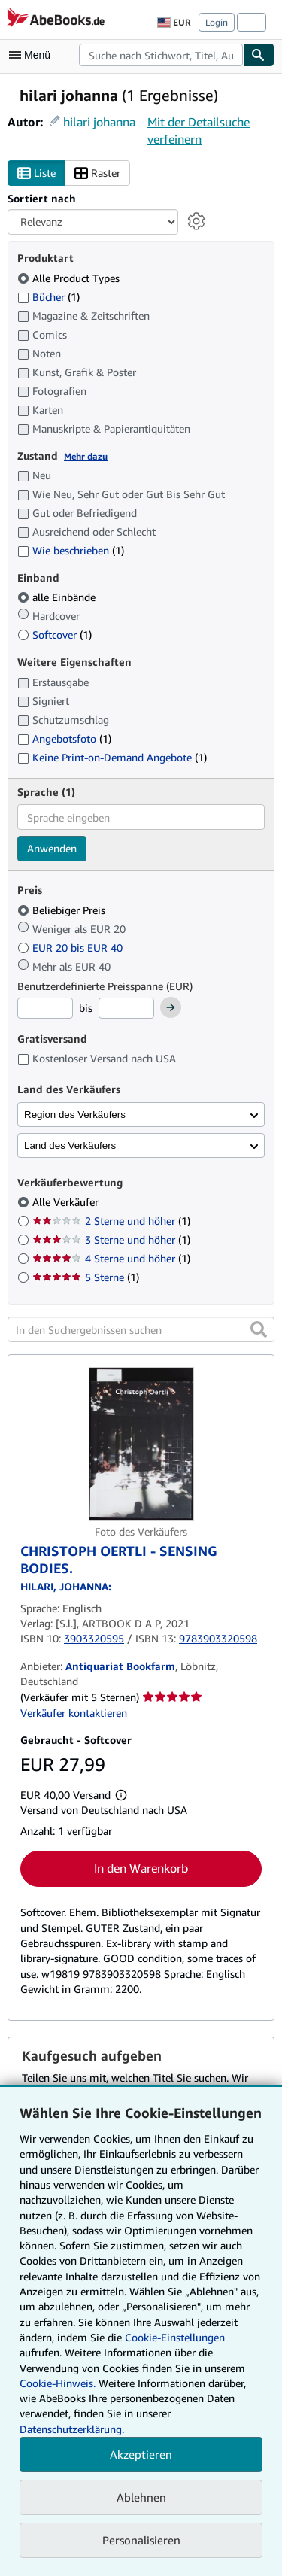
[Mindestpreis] (45, 1008)
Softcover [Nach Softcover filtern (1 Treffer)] (54, 634)
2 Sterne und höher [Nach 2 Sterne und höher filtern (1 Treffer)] (111, 1220)
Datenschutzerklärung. (72, 2429)
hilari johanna (99, 121)
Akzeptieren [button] (141, 2454)
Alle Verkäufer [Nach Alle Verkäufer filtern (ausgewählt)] (67, 1201)
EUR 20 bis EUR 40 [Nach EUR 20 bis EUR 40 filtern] (71, 947)
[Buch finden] (259, 55)
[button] (258, 1329)
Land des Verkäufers (70, 1145)
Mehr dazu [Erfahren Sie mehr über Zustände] (86, 456)
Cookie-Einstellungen (175, 2337)
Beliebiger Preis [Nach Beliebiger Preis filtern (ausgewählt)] (62, 910)
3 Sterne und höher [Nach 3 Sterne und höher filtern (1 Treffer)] (111, 1239)
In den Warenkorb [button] (141, 1868)
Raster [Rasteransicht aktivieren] (97, 173)
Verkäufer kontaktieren (73, 1712)
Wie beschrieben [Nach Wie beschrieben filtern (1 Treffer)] (70, 550)
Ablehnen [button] (141, 2497)
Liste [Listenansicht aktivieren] (36, 173)
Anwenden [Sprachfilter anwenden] (52, 848)
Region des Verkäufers (75, 1114)
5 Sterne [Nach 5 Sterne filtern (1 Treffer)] (85, 1277)
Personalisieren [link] (141, 2540)
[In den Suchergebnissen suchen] (141, 1329)
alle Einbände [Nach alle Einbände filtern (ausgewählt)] (58, 597)
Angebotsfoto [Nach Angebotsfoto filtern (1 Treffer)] (64, 738)
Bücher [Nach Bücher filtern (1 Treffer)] (48, 296)
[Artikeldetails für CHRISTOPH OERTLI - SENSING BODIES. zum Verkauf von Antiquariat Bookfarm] (141, 1444)
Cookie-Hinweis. (58, 2383)
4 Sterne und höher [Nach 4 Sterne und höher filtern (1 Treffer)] (111, 1258)
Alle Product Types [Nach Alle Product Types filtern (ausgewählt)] (70, 278)
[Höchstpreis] (126, 1008)
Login (216, 22)
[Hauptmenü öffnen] (33, 55)
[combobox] (161, 55)
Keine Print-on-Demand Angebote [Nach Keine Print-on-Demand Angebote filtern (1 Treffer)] (112, 757)
